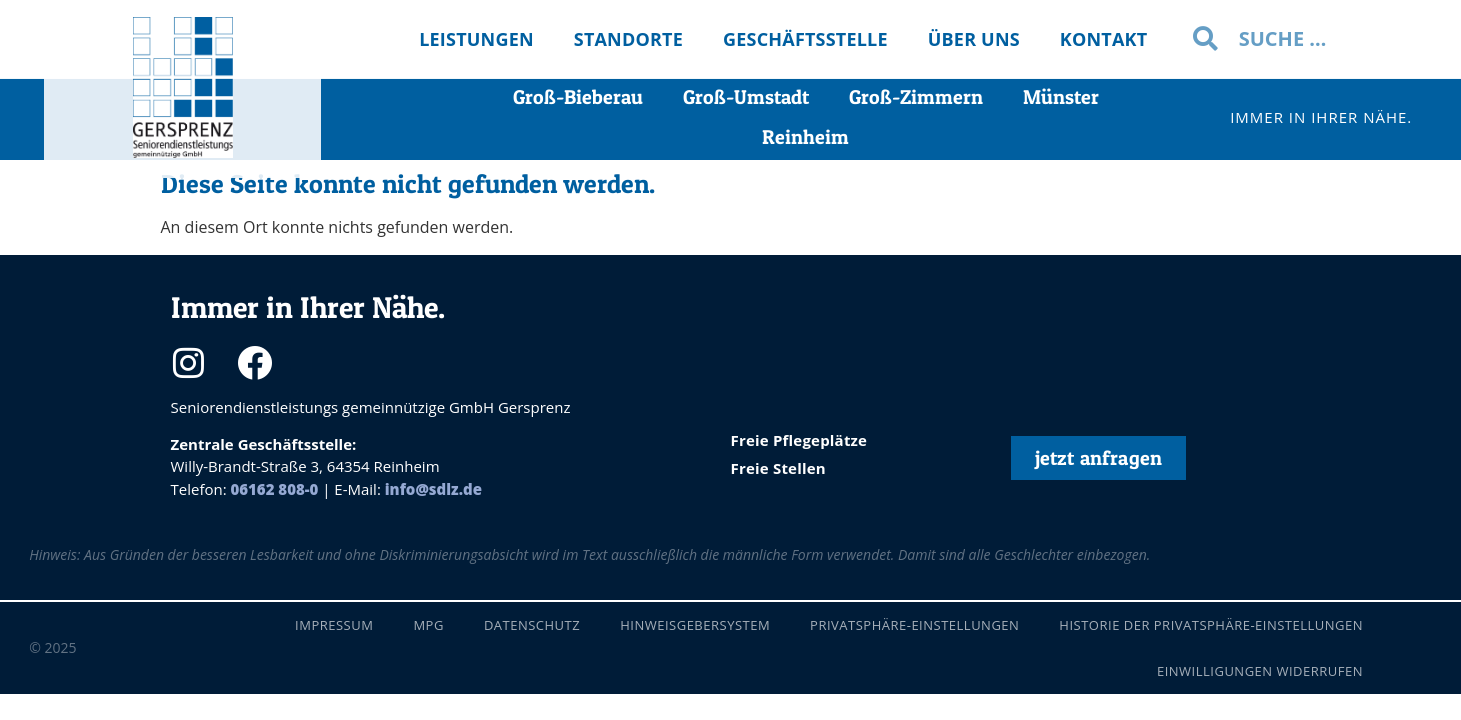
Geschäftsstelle (805, 39)
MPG (428, 625)
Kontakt (1104, 39)
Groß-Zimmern (916, 97)
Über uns (974, 39)
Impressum (334, 625)
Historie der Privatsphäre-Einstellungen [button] (1211, 625)
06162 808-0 (275, 489)
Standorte (628, 39)
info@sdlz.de (433, 489)
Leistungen (476, 39)
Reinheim (805, 137)
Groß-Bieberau (578, 97)
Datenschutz (532, 625)
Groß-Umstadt (746, 97)
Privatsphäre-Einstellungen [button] (914, 625)
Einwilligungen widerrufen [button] (1260, 671)
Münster (1061, 97)
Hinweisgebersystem (695, 625)
